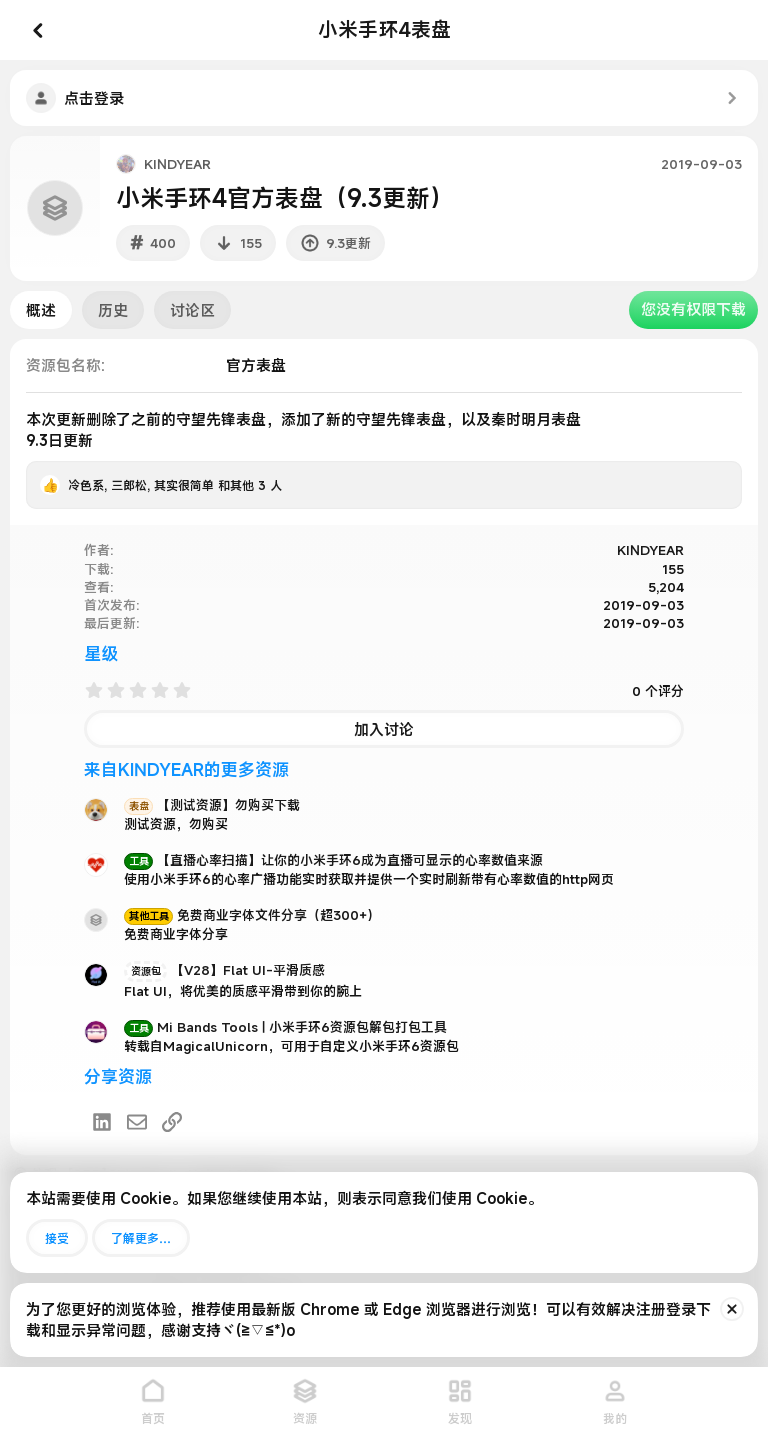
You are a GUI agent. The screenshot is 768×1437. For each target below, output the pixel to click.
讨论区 (192, 310)
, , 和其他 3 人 (175, 485)
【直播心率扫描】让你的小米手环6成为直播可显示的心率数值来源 (333, 860)
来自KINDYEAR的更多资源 (186, 769)
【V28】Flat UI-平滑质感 (224, 970)
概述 (41, 310)
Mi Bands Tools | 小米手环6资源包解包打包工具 (285, 1027)
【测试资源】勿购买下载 (212, 805)
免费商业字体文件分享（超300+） (252, 915)
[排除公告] (732, 1309)
